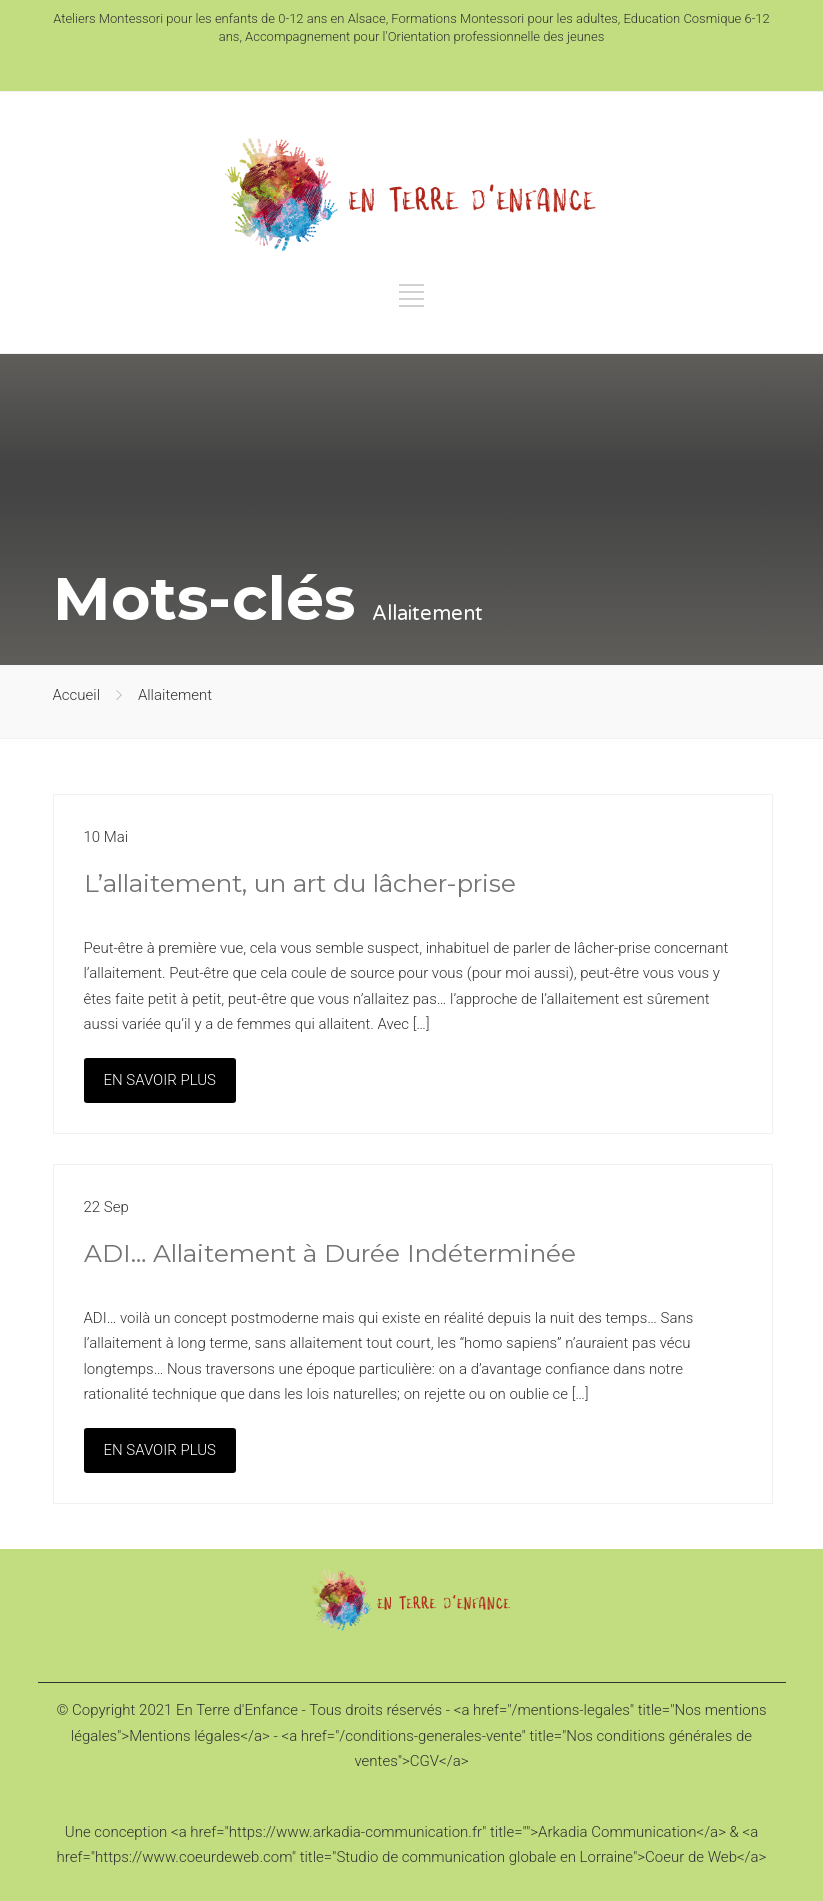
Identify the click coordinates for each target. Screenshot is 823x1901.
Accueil (77, 695)
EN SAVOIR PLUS (160, 1080)
